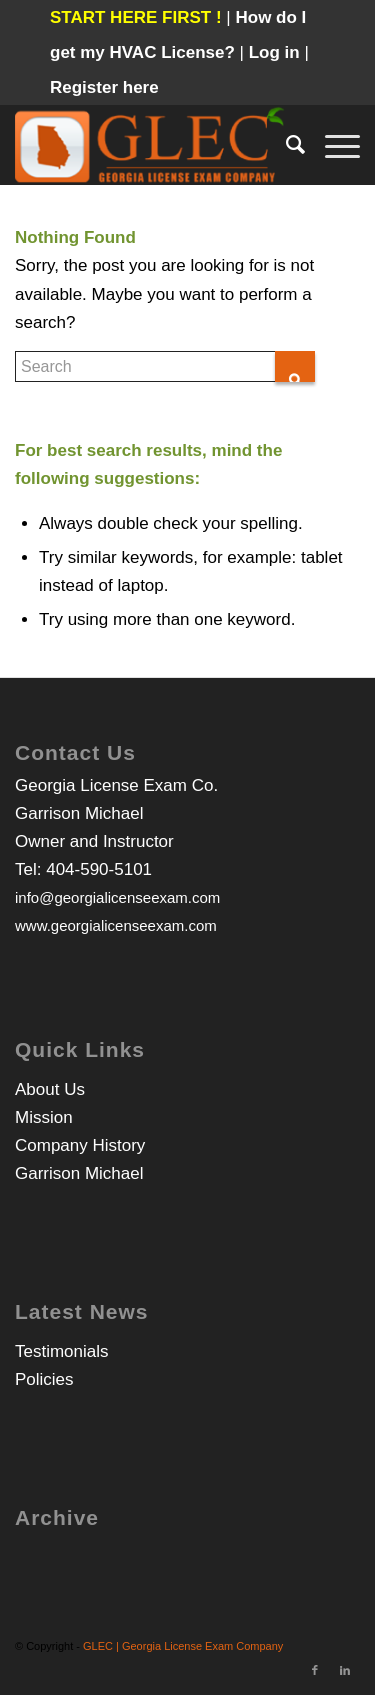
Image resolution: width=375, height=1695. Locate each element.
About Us (50, 1089)
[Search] (285, 145)
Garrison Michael (79, 1173)
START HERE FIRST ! (136, 17)
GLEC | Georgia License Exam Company (183, 1646)
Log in (277, 52)
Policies (44, 1379)
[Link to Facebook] (315, 1670)
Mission (44, 1117)
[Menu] (332, 145)
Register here (104, 87)
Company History (80, 1145)
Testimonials (62, 1351)
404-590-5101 (99, 869)
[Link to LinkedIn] (345, 1670)
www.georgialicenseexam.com (116, 925)
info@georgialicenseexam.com (117, 897)
